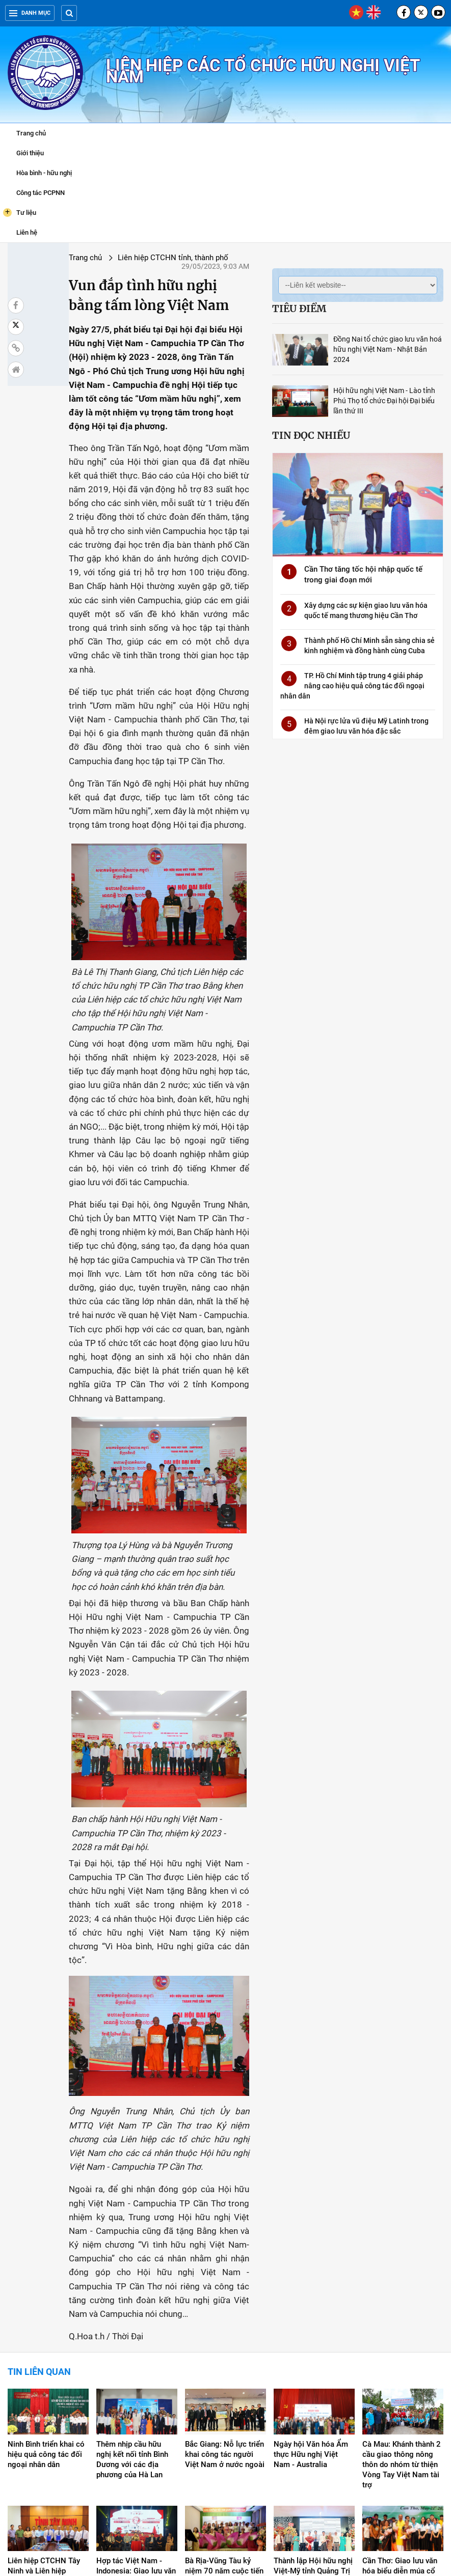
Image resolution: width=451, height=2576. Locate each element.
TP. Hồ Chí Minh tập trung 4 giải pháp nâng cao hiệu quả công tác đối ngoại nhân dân (350, 683)
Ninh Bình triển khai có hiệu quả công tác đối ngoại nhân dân (46, 2315)
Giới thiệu (30, 153)
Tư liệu (19, 212)
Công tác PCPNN (40, 193)
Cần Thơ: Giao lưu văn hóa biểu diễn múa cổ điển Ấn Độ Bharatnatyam (399, 2437)
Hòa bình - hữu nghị (44, 173)
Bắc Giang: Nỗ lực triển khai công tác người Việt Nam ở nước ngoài (224, 2315)
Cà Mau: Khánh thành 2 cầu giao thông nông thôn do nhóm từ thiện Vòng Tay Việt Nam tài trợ (401, 2325)
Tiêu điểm (297, 308)
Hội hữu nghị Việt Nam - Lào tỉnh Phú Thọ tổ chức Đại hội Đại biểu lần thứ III (382, 396)
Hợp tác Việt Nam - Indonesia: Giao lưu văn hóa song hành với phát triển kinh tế (136, 2437)
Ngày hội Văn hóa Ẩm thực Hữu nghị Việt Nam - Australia (311, 2315)
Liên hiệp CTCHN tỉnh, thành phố (134, 258)
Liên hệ (26, 232)
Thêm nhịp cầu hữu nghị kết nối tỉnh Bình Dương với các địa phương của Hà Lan (132, 2320)
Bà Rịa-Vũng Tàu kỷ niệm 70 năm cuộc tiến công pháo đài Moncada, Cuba (224, 2437)
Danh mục (29, 13)
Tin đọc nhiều (309, 431)
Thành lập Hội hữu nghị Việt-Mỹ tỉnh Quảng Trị (313, 2427)
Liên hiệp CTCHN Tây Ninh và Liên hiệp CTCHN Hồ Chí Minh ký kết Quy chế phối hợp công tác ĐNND (48, 2442)
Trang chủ (31, 133)
